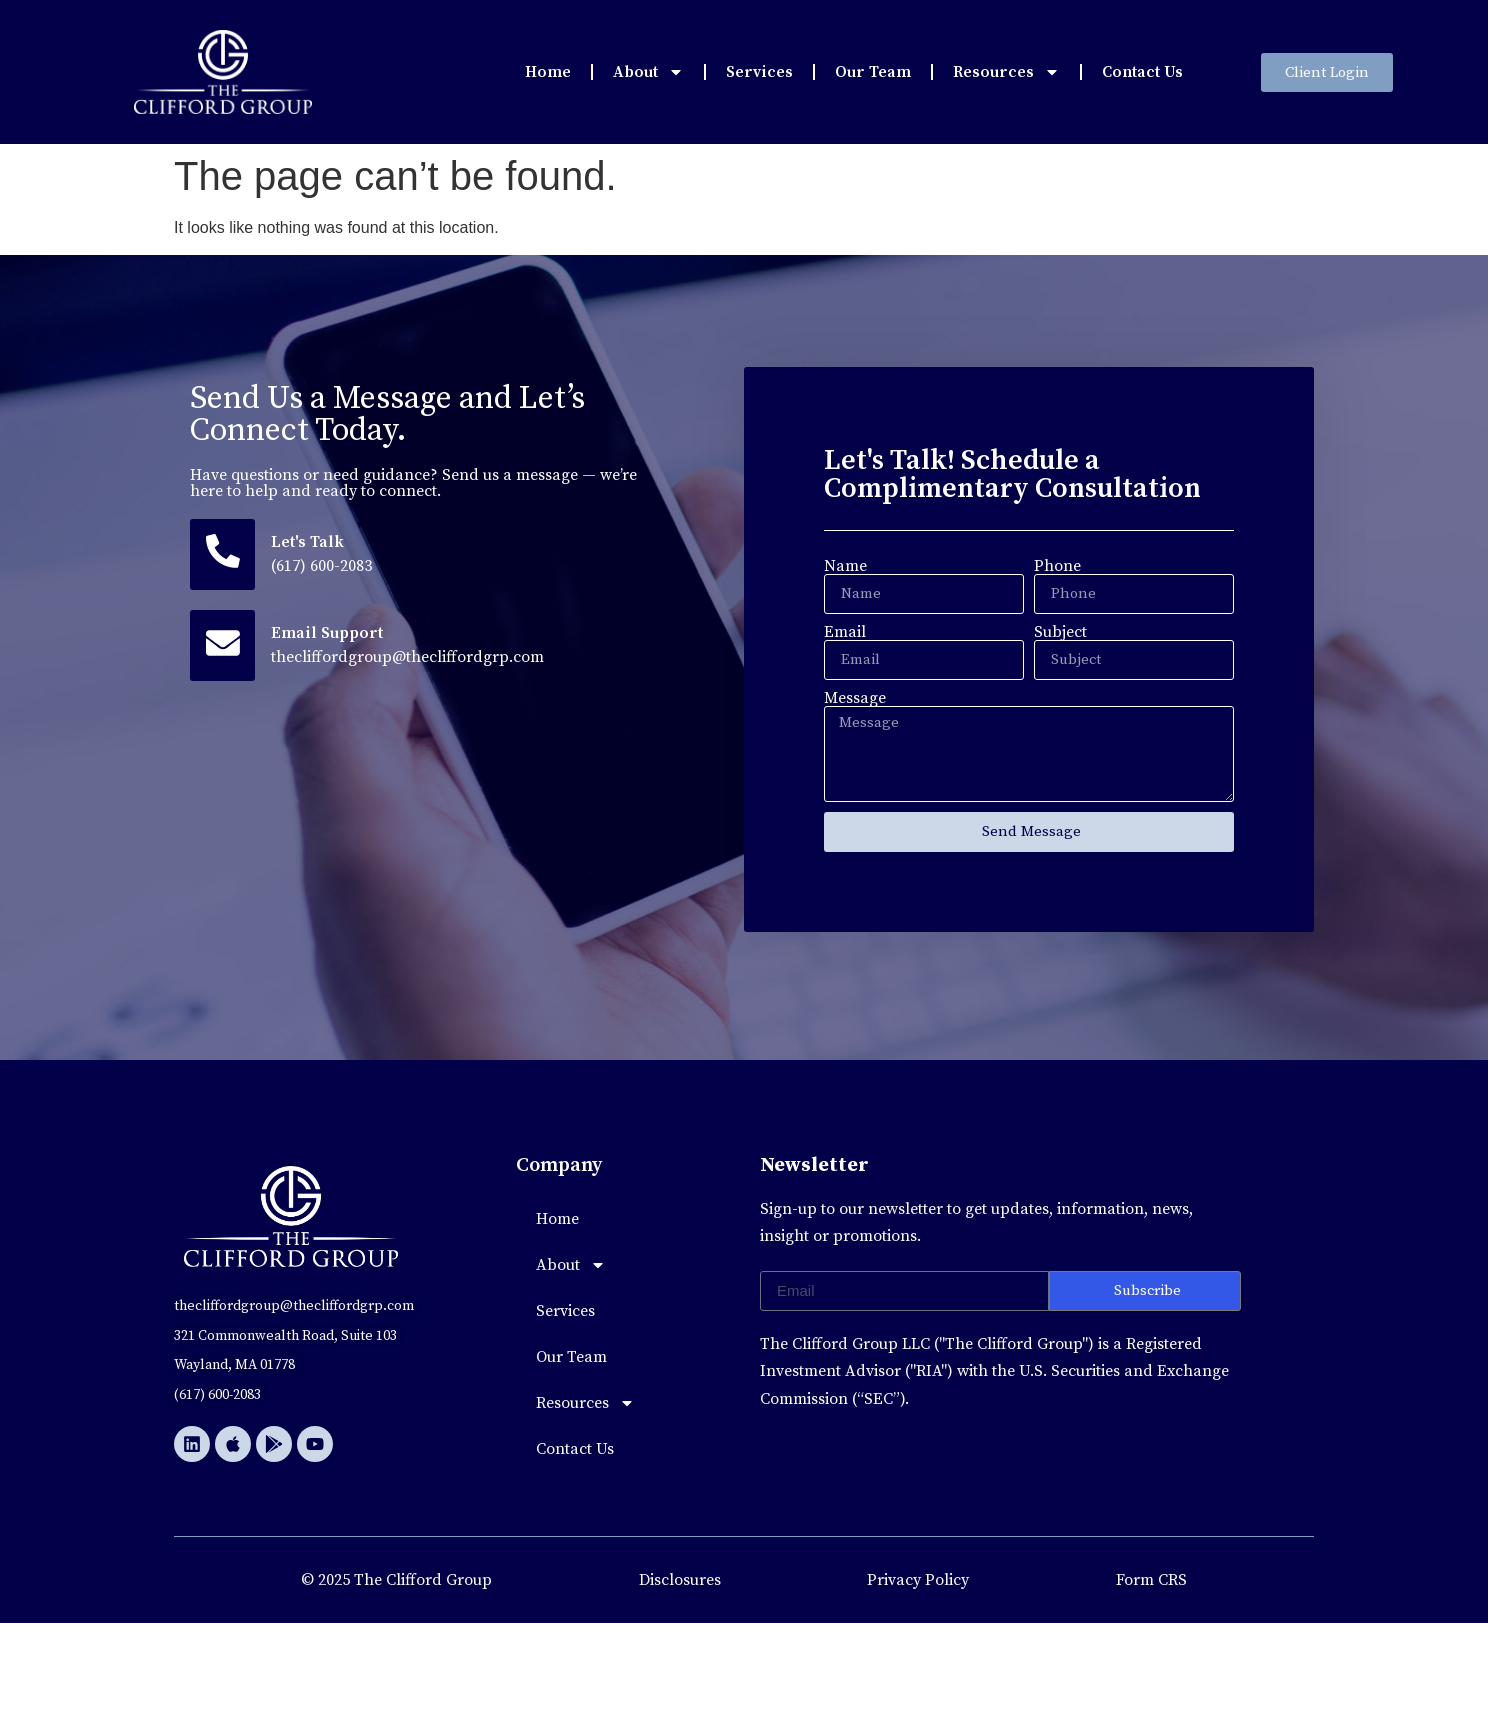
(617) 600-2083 (323, 567)
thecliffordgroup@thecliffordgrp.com (409, 659)
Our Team (873, 72)
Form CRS (1151, 1580)
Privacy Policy (918, 1580)
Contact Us (1142, 72)
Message (855, 698)
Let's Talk (309, 543)
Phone (1057, 566)
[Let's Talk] (223, 555)
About (648, 72)
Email (845, 632)
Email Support (329, 635)
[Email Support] (223, 647)
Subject (1060, 632)
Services (759, 72)
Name (845, 566)
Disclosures (680, 1580)
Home (548, 72)
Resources (1006, 72)
